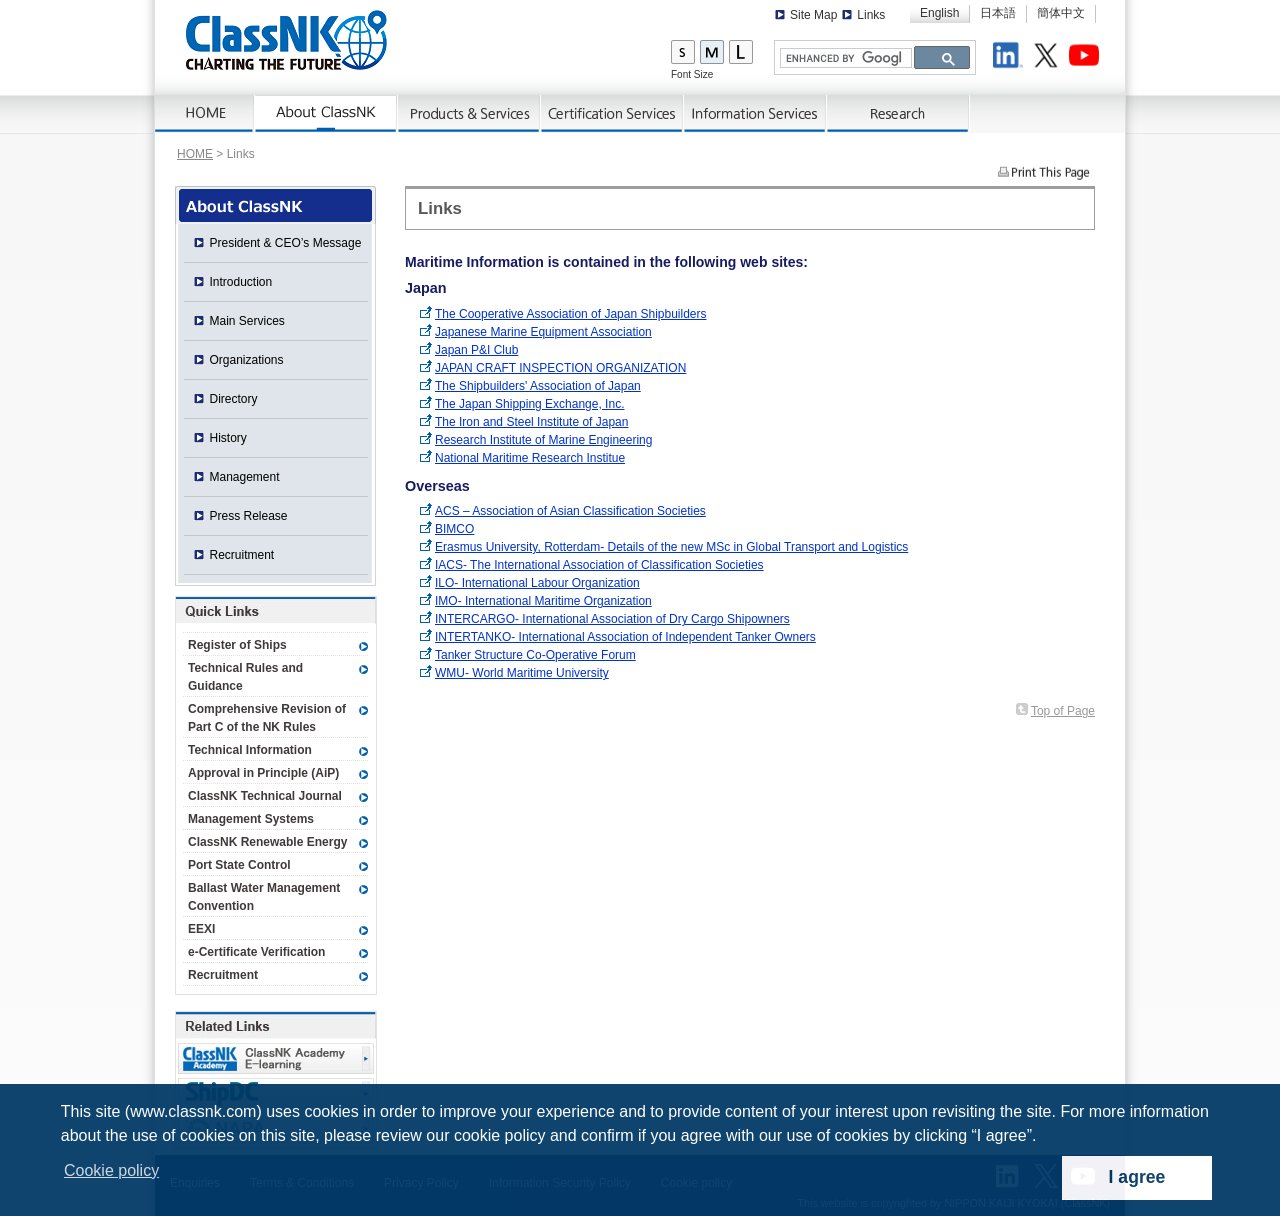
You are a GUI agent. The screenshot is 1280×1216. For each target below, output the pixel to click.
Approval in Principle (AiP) (263, 773)
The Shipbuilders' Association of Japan (538, 386)
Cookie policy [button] (111, 1170)
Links (871, 15)
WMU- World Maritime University (522, 673)
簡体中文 (1061, 13)
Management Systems (251, 819)
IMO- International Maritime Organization (543, 601)
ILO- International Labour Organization (537, 583)
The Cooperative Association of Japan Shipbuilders (571, 314)
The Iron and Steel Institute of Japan (531, 422)
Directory (234, 399)
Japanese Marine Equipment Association (543, 332)
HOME (195, 154)
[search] (844, 58)
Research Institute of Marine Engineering (543, 440)
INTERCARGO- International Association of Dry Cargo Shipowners (612, 619)
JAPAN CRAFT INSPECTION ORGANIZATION (560, 368)
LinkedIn (1011, 58)
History (228, 438)
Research (898, 114)
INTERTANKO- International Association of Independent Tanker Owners (625, 637)
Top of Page (1063, 711)
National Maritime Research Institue (530, 458)
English (939, 13)
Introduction (241, 282)
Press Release (249, 516)
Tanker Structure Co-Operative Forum (535, 655)
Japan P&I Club (476, 350)
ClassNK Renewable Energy (267, 842)
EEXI (201, 929)
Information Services (755, 114)
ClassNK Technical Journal (265, 796)
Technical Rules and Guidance (245, 677)
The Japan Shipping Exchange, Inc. (529, 404)
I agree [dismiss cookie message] (1137, 1177)
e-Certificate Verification (256, 952)
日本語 (998, 13)
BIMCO (454, 529)
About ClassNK (326, 114)
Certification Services (612, 114)
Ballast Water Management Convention (264, 897)
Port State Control (239, 865)
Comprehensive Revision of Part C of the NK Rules (267, 718)
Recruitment (242, 555)
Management (245, 477)
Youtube (1087, 58)
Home (205, 114)
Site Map (813, 15)
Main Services (247, 321)
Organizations (247, 360)
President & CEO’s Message (286, 243)
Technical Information (250, 750)
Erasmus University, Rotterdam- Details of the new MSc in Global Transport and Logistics (671, 547)
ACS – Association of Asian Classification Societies (570, 511)
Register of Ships (237, 645)
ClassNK (286, 40)
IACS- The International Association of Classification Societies (599, 565)
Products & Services (469, 114)
